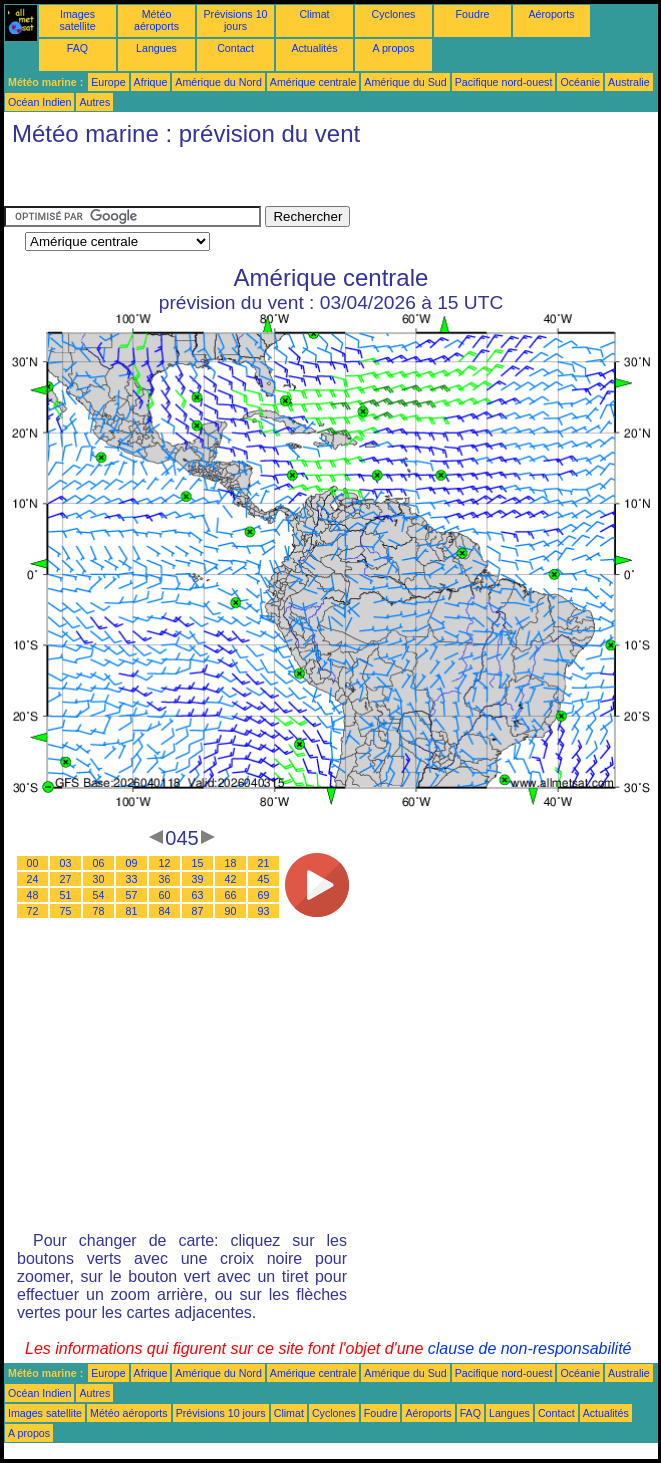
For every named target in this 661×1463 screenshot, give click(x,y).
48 (33, 895)
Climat (314, 14)
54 (99, 895)
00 (33, 863)
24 (33, 879)
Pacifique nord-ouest (504, 82)
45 (264, 879)
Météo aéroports (156, 20)
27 (66, 879)
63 (198, 895)
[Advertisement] (164, 181)
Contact (235, 48)
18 (231, 863)
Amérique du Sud (405, 82)
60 (165, 895)
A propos (393, 48)
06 (99, 863)
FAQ (77, 48)
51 (66, 895)
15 (198, 863)
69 (264, 895)
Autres (94, 102)
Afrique (151, 82)
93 (264, 911)
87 (198, 911)
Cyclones (394, 14)
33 (132, 879)
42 (231, 879)
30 (99, 879)
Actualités (314, 48)
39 (198, 879)
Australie (628, 82)
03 (66, 863)
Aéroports (551, 14)
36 (165, 879)
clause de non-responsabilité (530, 1348)
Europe (108, 82)
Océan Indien (39, 102)
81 (132, 911)
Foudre (473, 14)
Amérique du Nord (218, 82)
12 (165, 863)
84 (165, 911)
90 (231, 911)
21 (264, 863)
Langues (156, 48)
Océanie (580, 82)
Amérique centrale (313, 82)
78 (99, 911)
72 (33, 911)
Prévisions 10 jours (236, 20)
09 (132, 863)
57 (132, 895)
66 (231, 895)
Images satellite (77, 20)
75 (66, 911)
